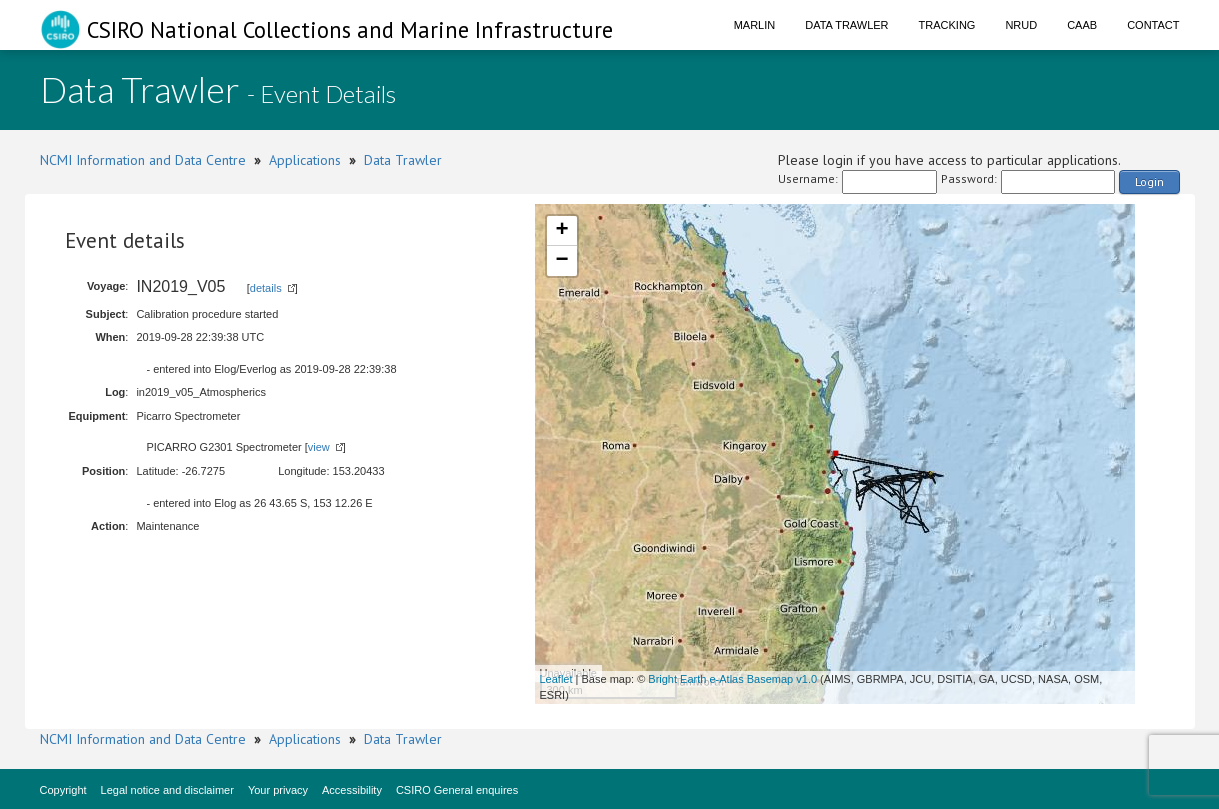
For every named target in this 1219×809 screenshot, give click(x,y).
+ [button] (561, 231)
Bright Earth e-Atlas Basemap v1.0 (732, 679)
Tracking (947, 25)
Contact (1153, 25)
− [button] (561, 261)
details (266, 288)
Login (1149, 181)
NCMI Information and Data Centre (143, 160)
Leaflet (556, 679)
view (319, 447)
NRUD (1021, 25)
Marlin (755, 25)
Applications (305, 160)
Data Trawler (846, 25)
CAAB (1082, 25)
